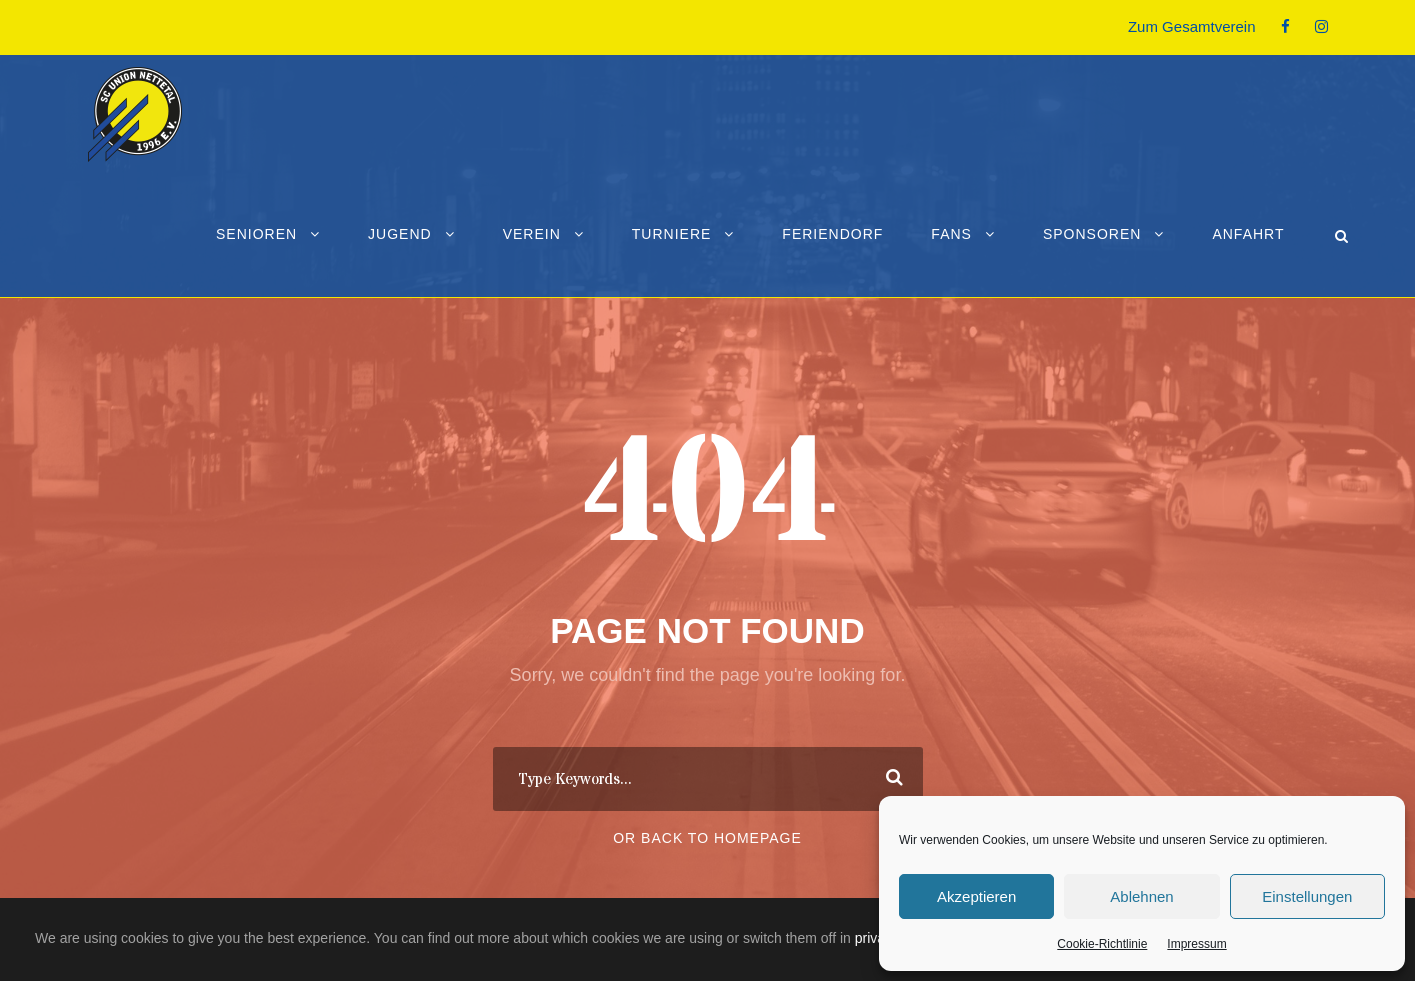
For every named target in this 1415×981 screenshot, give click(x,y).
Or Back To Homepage (707, 838)
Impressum (1196, 944)
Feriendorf (832, 234)
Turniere (672, 234)
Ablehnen (1141, 896)
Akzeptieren (976, 896)
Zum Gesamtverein (1192, 26)
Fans (951, 234)
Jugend (400, 234)
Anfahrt (1248, 234)
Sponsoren (1092, 234)
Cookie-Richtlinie (1102, 944)
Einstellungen (1307, 896)
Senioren (256, 234)
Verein (532, 234)
